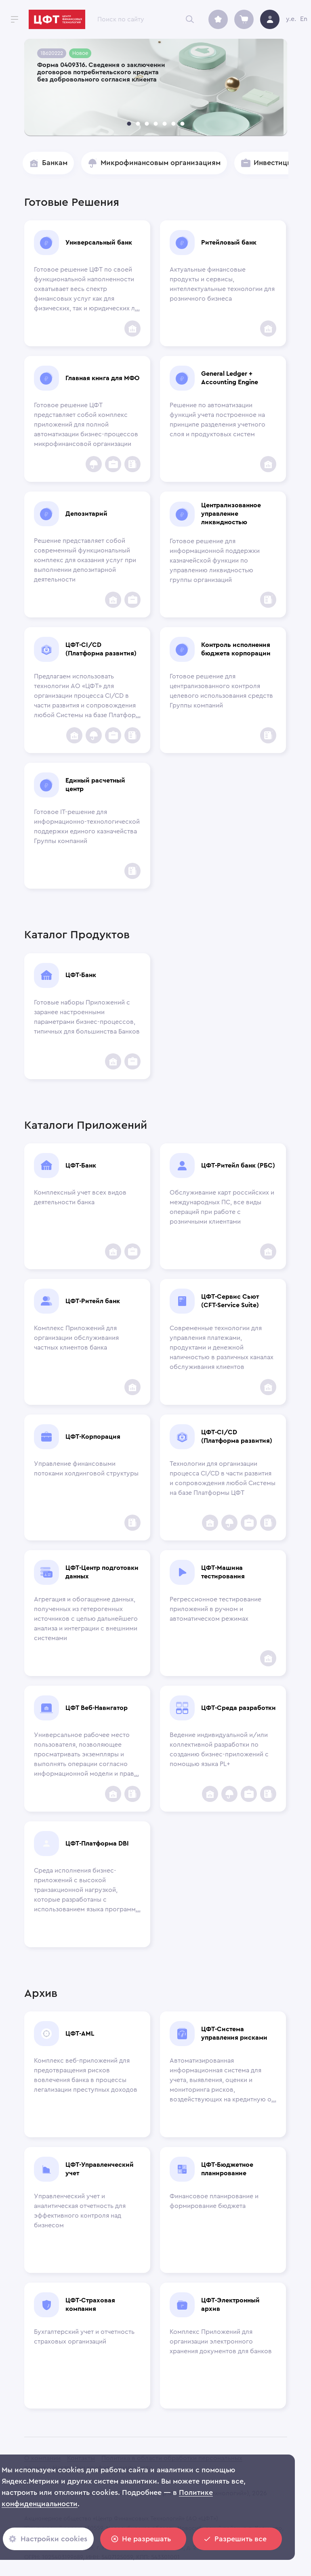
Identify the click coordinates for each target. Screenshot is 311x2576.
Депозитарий (86, 514)
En (303, 19)
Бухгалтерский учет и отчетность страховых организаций (84, 2337)
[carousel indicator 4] (155, 124)
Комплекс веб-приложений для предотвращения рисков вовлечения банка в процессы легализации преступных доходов (85, 2075)
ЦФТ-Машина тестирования (223, 1572)
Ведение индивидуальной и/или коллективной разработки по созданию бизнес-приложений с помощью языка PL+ (219, 1749)
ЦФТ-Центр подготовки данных (102, 1572)
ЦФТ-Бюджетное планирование (227, 2169)
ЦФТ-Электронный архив (230, 2304)
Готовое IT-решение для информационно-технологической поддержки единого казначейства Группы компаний (87, 826)
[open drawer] (14, 19)
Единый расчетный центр (95, 784)
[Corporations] (132, 464)
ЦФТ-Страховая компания (90, 2304)
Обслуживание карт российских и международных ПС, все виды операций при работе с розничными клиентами (222, 1207)
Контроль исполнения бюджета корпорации (236, 649)
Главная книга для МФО (102, 378)
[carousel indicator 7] (182, 124)
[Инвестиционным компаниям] (113, 464)
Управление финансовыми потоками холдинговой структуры (86, 1469)
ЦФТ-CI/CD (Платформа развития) (101, 649)
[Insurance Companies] (94, 464)
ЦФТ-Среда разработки (238, 1708)
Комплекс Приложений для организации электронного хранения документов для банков (221, 2341)
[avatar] (269, 19)
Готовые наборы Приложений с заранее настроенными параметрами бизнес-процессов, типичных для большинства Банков (87, 1017)
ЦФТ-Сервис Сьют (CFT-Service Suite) (230, 1300)
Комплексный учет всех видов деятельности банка (80, 1197)
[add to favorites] (132, 328)
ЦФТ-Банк (80, 975)
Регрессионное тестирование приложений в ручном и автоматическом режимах (215, 1609)
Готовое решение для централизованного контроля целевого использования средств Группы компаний (221, 691)
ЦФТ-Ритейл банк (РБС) (238, 1165)
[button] (48, 163)
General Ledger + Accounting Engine (229, 377)
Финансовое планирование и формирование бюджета (214, 2201)
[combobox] (148, 19)
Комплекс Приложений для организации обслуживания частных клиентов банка (76, 1338)
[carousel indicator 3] (146, 124)
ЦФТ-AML (79, 2033)
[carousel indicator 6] (173, 124)
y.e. (291, 19)
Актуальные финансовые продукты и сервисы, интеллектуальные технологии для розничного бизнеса (222, 284)
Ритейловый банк (228, 242)
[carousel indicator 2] (137, 124)
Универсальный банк (98, 242)
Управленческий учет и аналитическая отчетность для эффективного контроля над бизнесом (80, 2211)
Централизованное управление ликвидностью (231, 513)
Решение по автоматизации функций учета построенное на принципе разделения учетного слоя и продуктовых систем (217, 419)
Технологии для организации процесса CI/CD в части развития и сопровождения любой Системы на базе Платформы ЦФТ (222, 1478)
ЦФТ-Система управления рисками (234, 2033)
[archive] (218, 19)
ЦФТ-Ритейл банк (92, 1301)
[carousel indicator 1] (128, 124)
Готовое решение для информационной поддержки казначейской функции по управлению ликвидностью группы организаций (215, 560)
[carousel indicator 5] (164, 124)
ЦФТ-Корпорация (92, 1436)
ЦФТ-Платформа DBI (97, 1843)
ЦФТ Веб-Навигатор (96, 1708)
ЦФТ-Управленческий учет (99, 2169)
